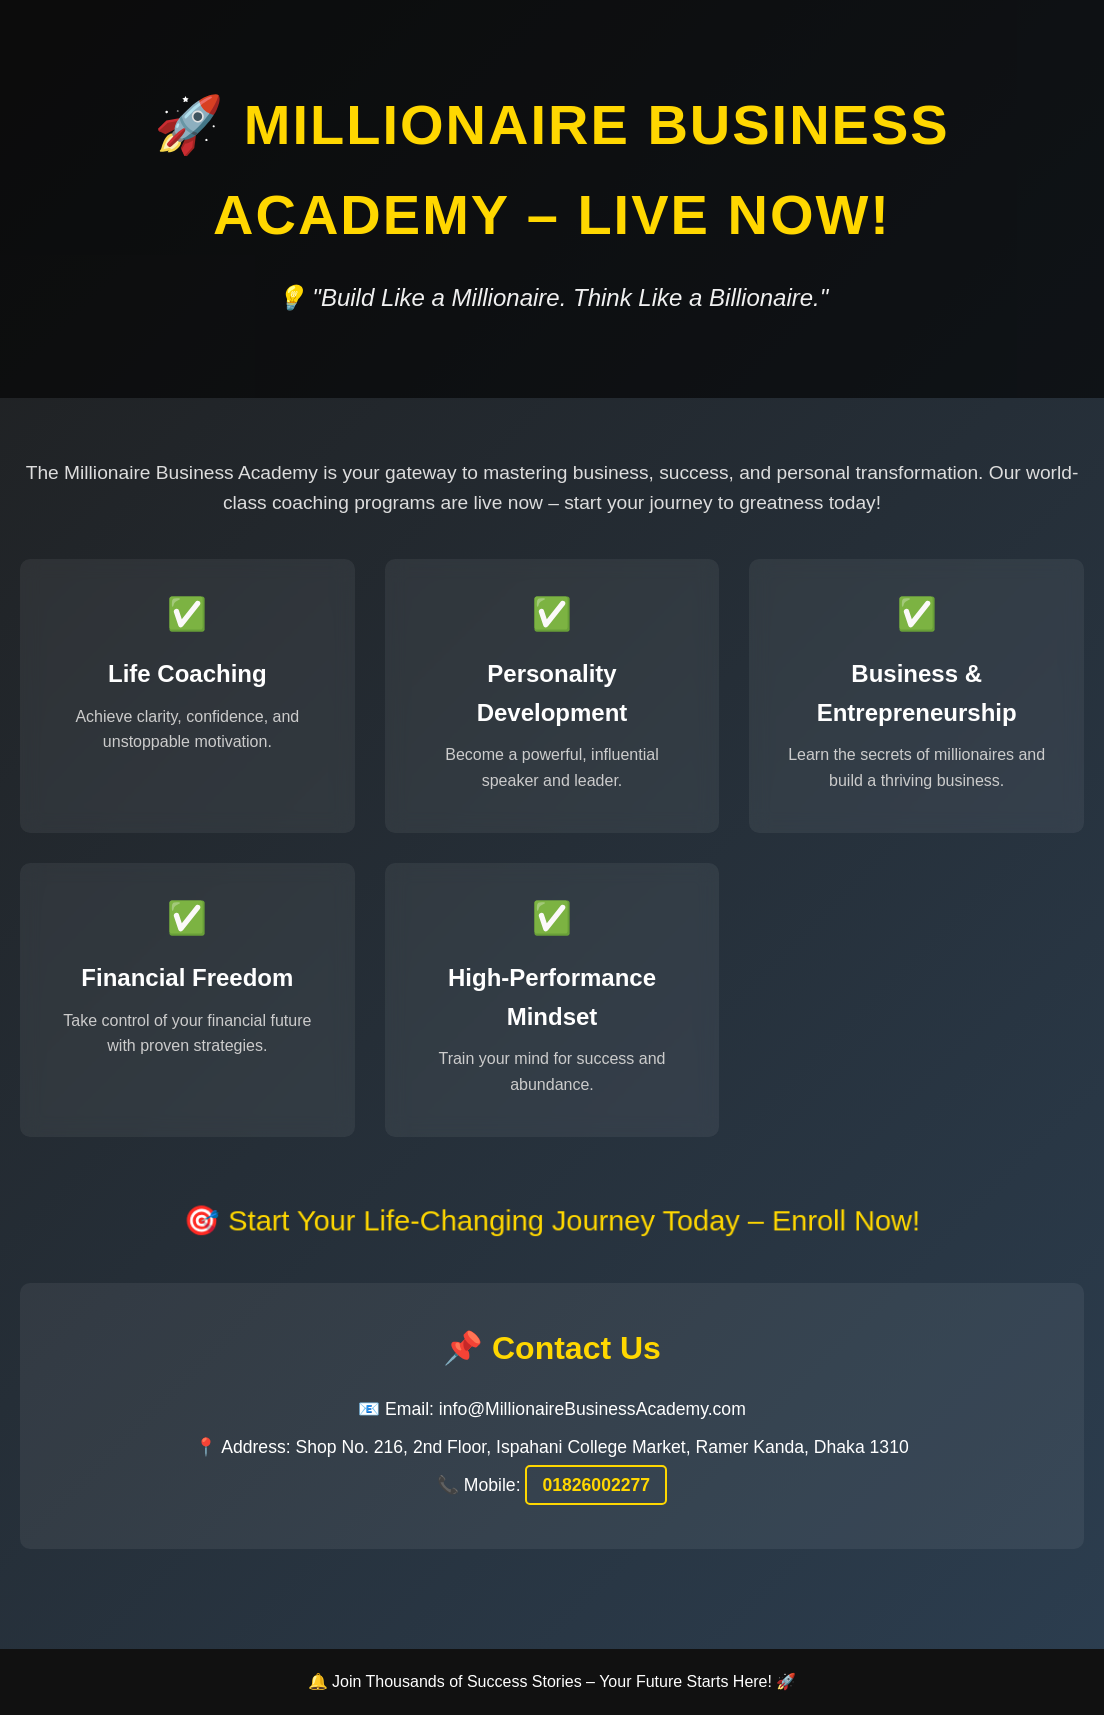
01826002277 (596, 1485)
